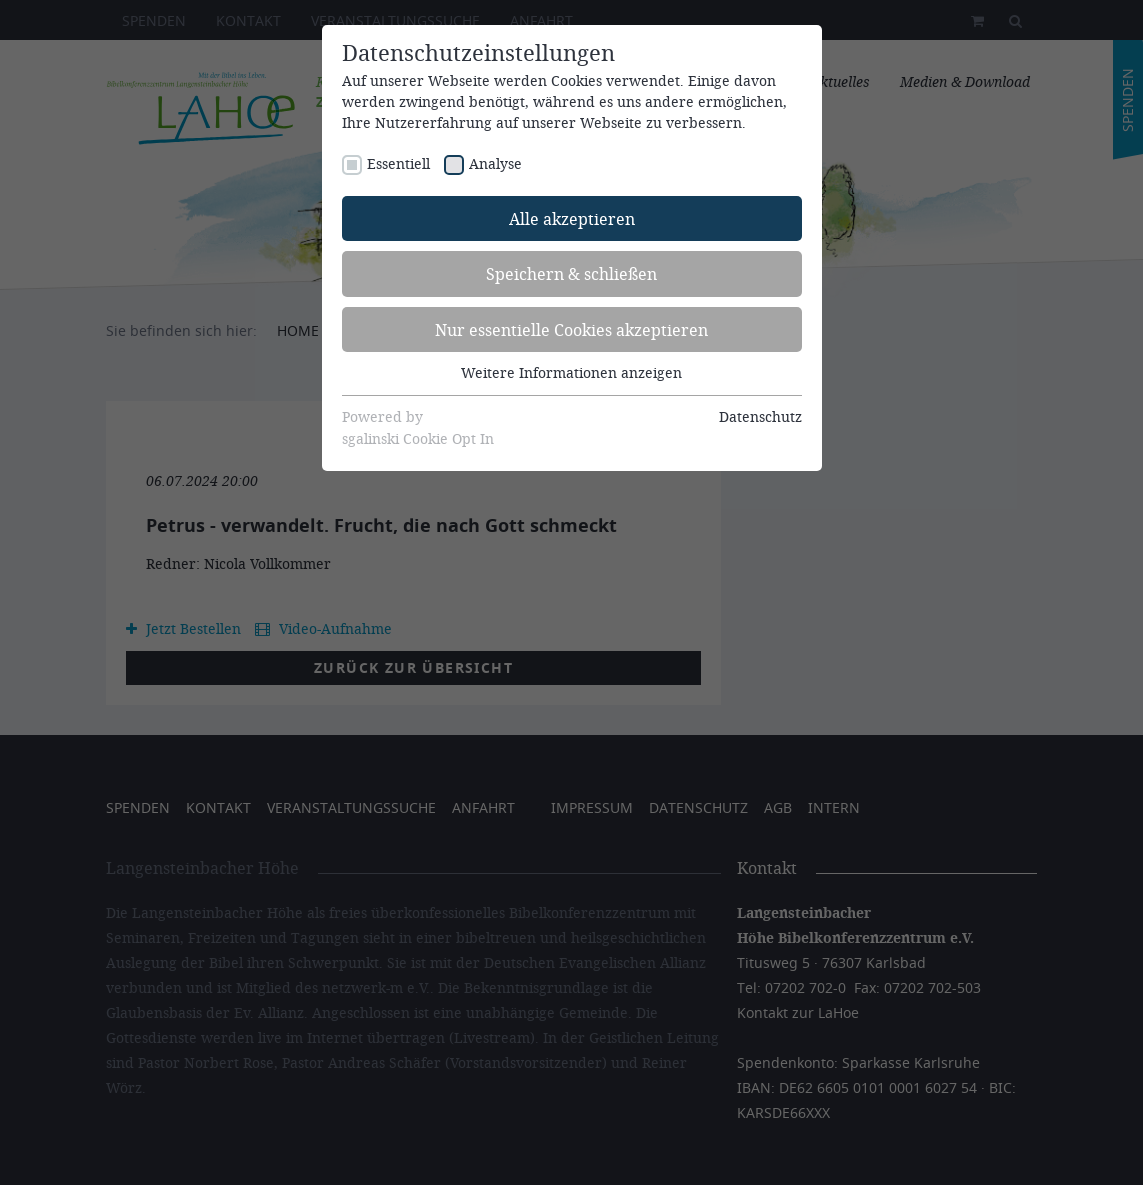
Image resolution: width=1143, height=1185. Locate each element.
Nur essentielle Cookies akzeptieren (571, 329)
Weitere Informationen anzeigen (571, 372)
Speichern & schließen (571, 273)
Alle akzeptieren (572, 218)
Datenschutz (760, 416)
